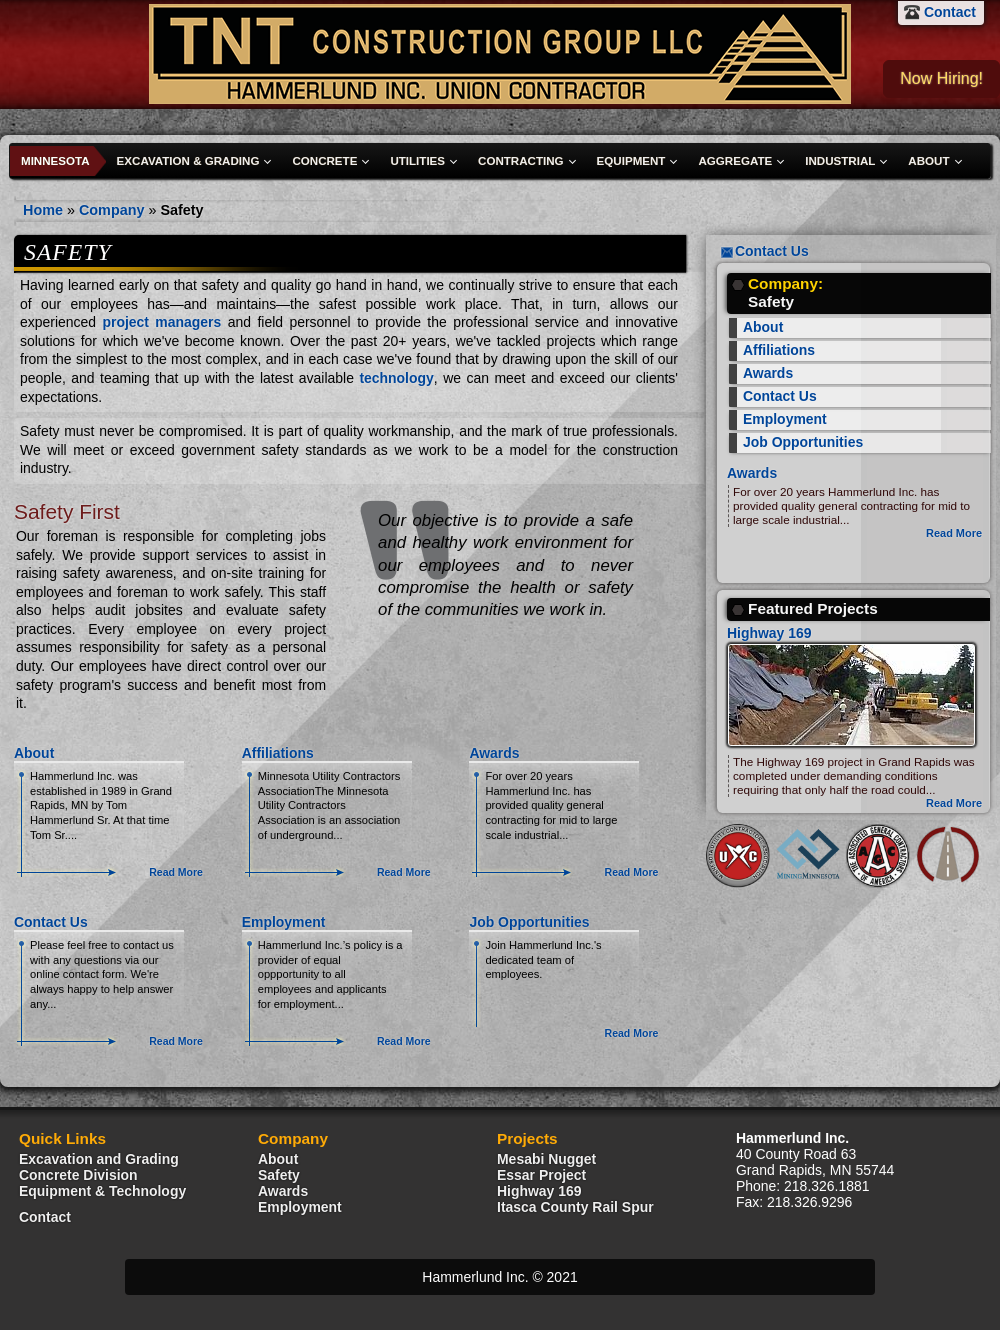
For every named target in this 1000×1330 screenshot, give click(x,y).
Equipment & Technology (102, 1191)
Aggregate (735, 161)
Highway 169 (769, 633)
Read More (176, 872)
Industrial (840, 161)
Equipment (631, 161)
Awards (494, 753)
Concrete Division (78, 1175)
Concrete (324, 161)
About (928, 161)
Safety (181, 210)
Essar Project (541, 1175)
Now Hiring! (941, 78)
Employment (284, 922)
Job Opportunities (529, 922)
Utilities (417, 161)
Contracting (521, 161)
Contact (950, 12)
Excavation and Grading (99, 1159)
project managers (161, 322)
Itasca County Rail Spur (575, 1207)
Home (43, 210)
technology (396, 378)
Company (112, 210)
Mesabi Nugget (546, 1159)
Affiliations (278, 753)
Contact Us (51, 922)
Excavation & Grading (188, 161)
